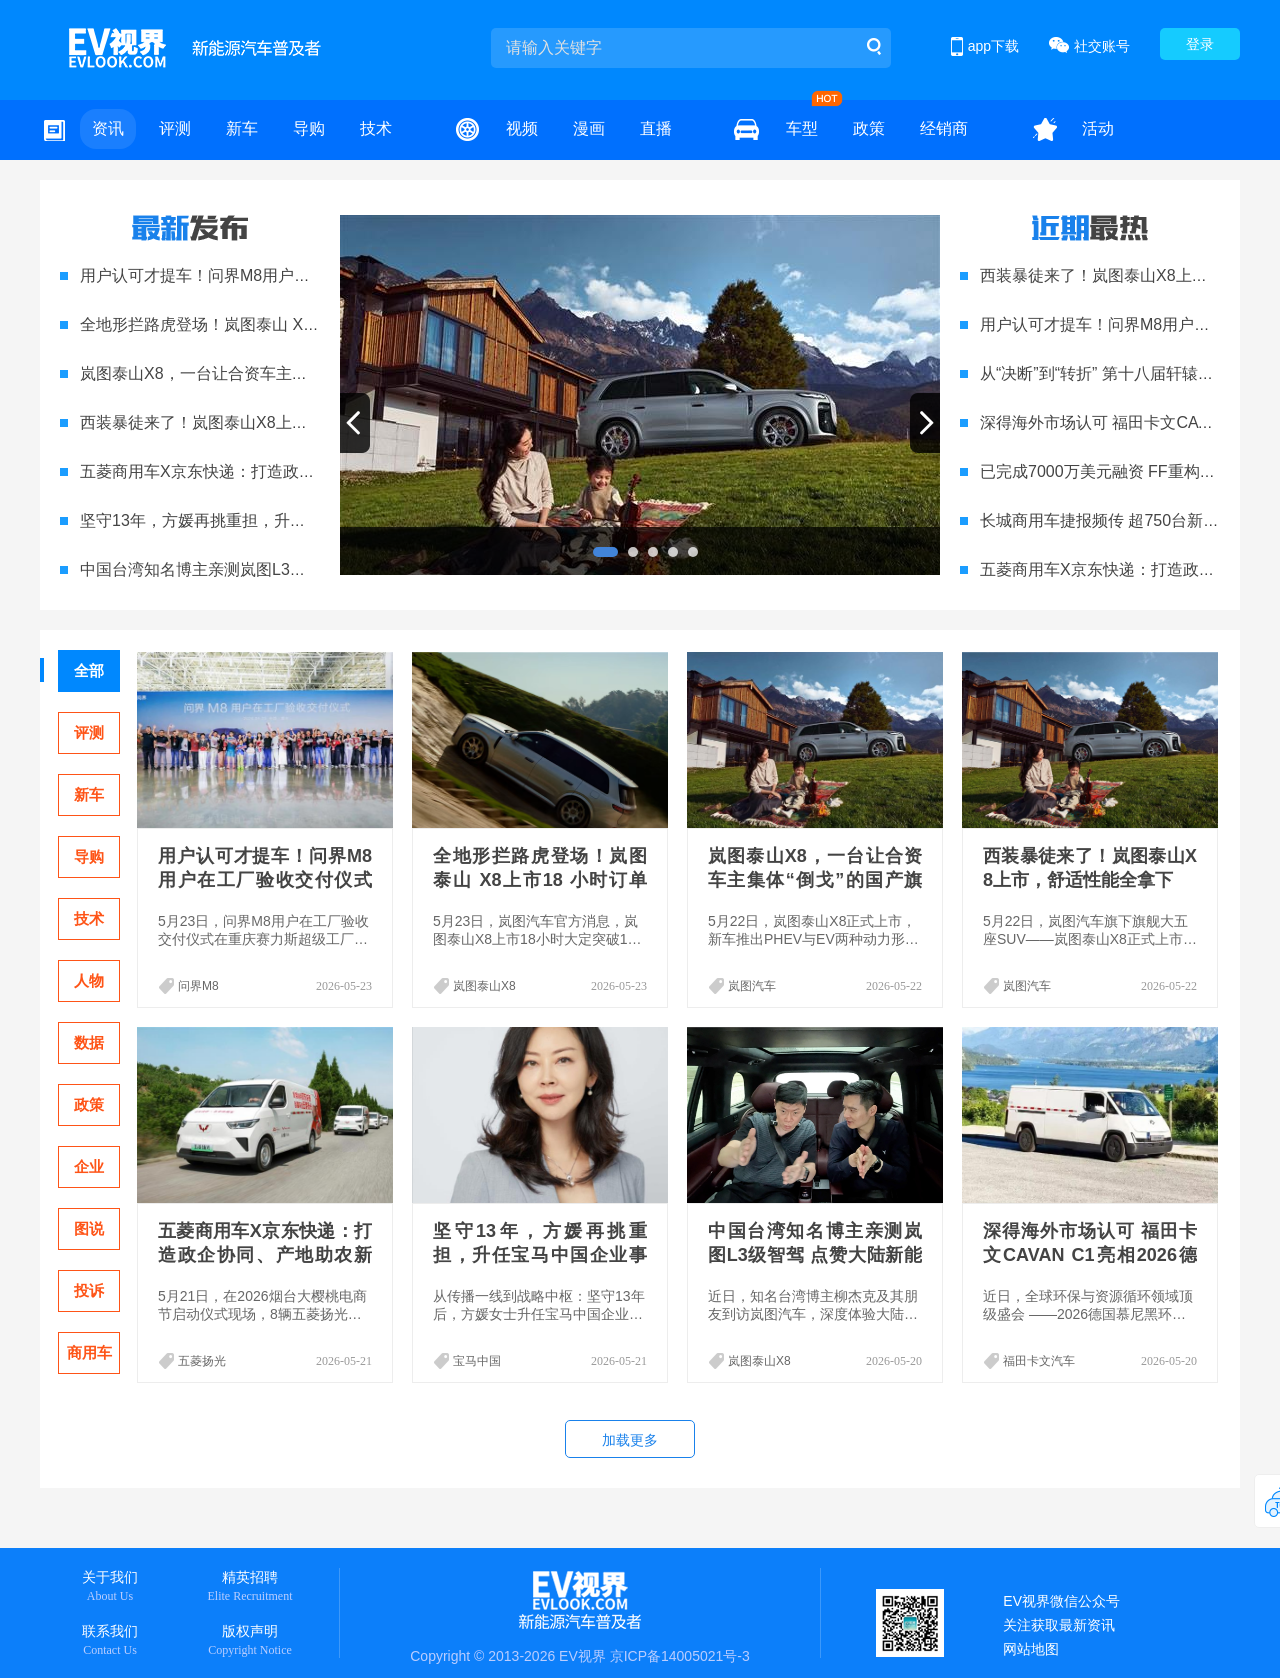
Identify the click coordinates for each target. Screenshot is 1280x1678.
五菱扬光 (202, 1361)
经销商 (944, 128)
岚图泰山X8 (484, 986)
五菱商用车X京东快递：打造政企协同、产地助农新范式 (277, 471)
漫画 (589, 128)
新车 (242, 128)
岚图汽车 (752, 986)
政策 (869, 128)
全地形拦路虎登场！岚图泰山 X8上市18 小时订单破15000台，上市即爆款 (540, 880)
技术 (376, 128)
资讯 (108, 128)
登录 (1200, 44)
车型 (802, 128)
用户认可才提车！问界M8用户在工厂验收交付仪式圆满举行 (291, 275)
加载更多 (630, 1440)
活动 (1098, 128)
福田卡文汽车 (1039, 1361)
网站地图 (1031, 1649)
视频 (522, 128)
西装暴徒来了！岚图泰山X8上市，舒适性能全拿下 (258, 422)
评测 (175, 128)
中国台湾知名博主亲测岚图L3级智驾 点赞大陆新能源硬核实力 (299, 569)
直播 (656, 128)
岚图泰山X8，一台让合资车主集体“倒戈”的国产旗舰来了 (279, 373)
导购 (309, 128)
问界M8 (198, 986)
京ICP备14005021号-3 (680, 1656)
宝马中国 (477, 1361)
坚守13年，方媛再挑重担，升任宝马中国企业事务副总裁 (281, 520)
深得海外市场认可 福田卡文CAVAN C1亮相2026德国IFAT (1090, 1255)
